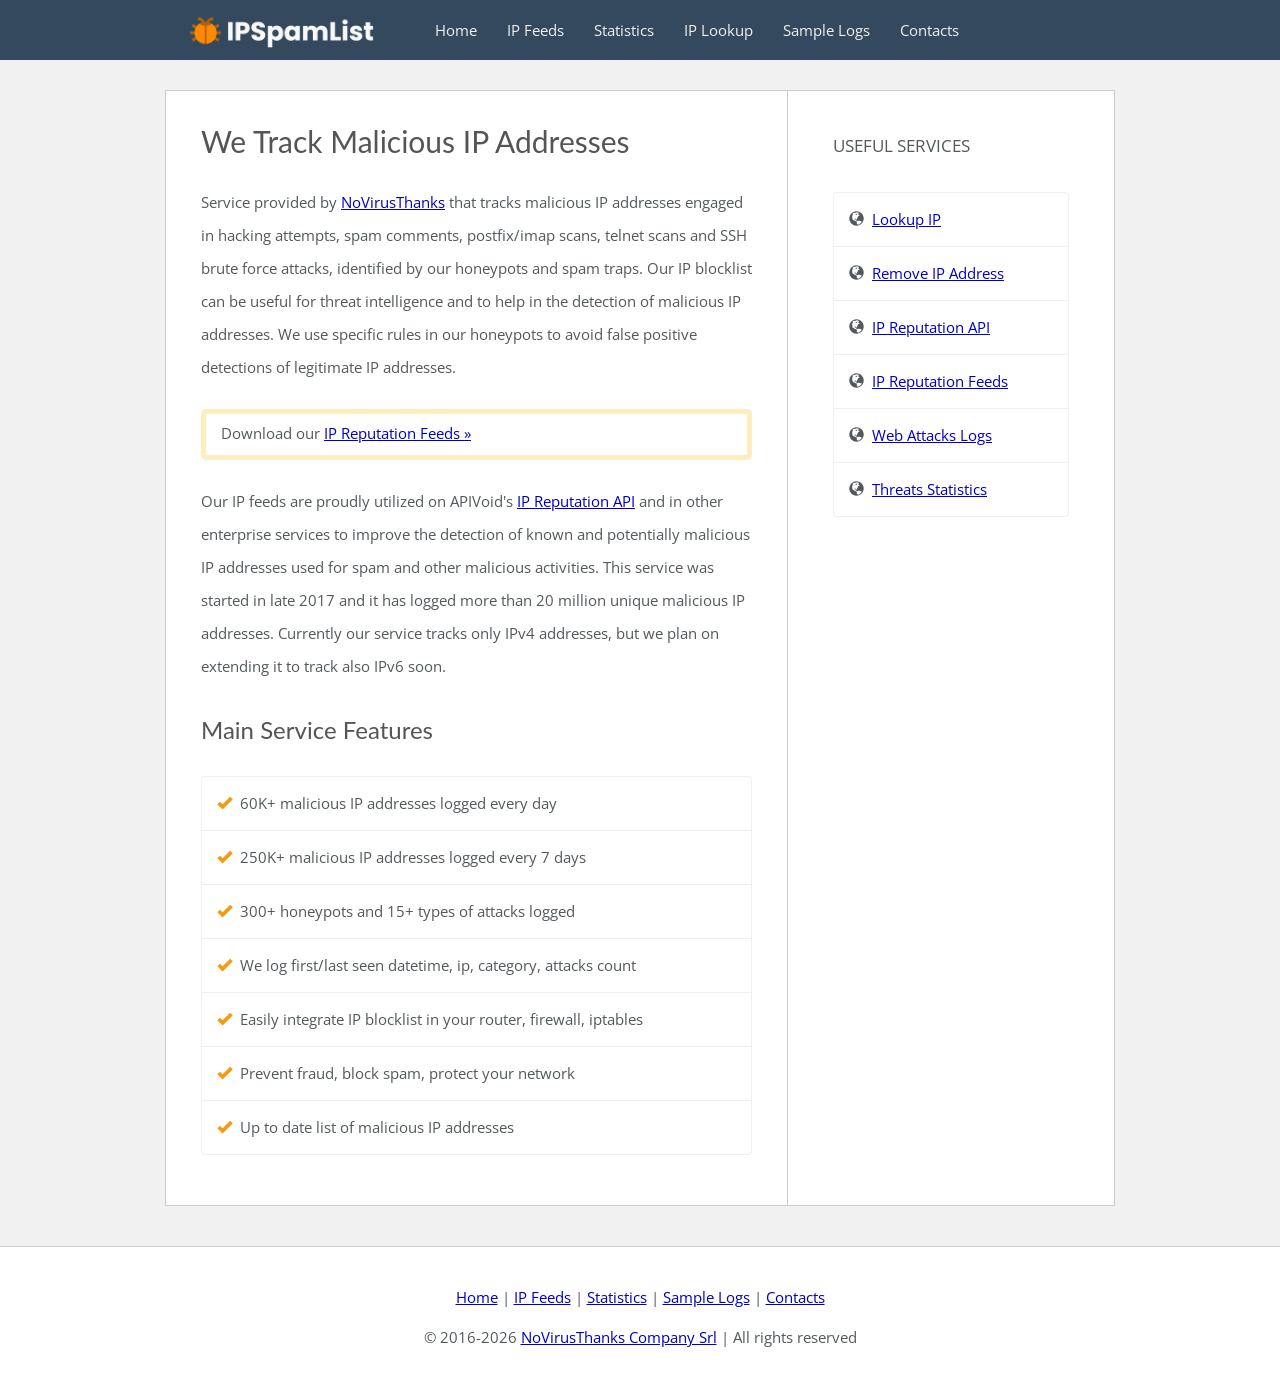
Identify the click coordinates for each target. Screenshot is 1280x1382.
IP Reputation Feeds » (397, 433)
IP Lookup (718, 30)
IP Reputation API (576, 501)
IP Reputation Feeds (940, 381)
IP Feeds (535, 30)
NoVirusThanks (393, 202)
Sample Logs (826, 30)
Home (456, 30)
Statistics (624, 30)
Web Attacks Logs (932, 435)
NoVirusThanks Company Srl (619, 1337)
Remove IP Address (938, 273)
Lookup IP (906, 219)
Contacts (929, 30)
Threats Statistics (929, 489)
